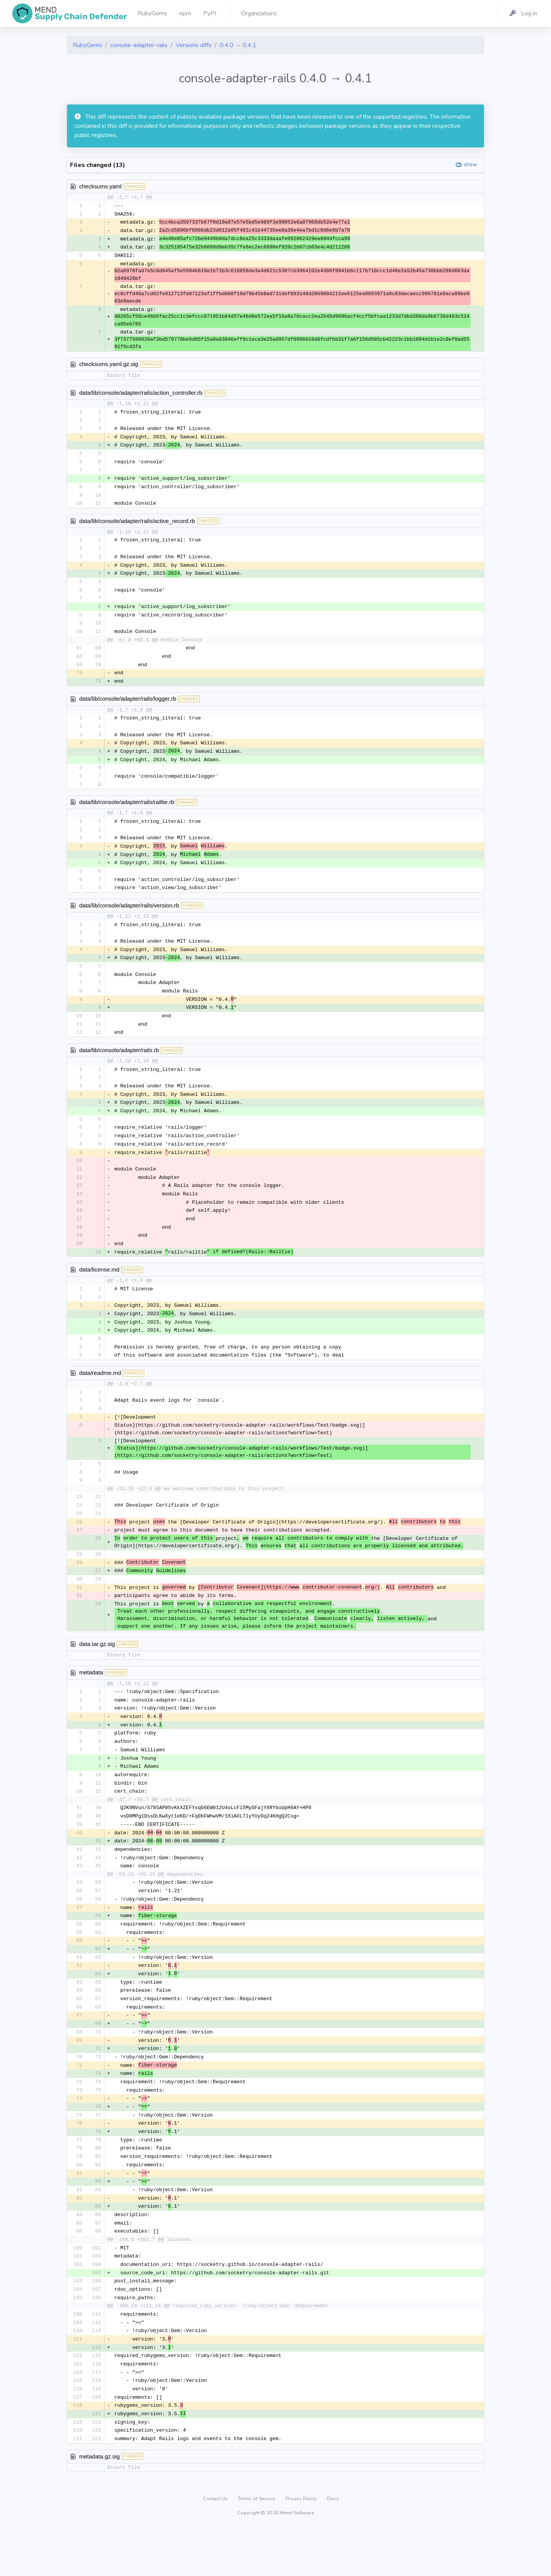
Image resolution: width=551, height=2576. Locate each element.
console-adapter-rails (139, 45)
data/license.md (99, 1290)
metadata (91, 1700)
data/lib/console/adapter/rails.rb (119, 1065)
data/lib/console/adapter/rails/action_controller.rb (140, 394)
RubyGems (87, 45)
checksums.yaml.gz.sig (108, 366)
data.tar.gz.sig (97, 1671)
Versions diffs (194, 45)
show (470, 164)
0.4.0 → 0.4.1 (238, 45)
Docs (333, 2546)
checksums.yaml (100, 186)
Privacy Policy (301, 2546)
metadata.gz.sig (99, 2504)
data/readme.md (100, 1396)
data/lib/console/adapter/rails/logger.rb (127, 707)
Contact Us (216, 2546)
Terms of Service (257, 2546)
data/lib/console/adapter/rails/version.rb (129, 917)
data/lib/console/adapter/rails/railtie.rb (126, 812)
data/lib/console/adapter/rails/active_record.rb (137, 525)
